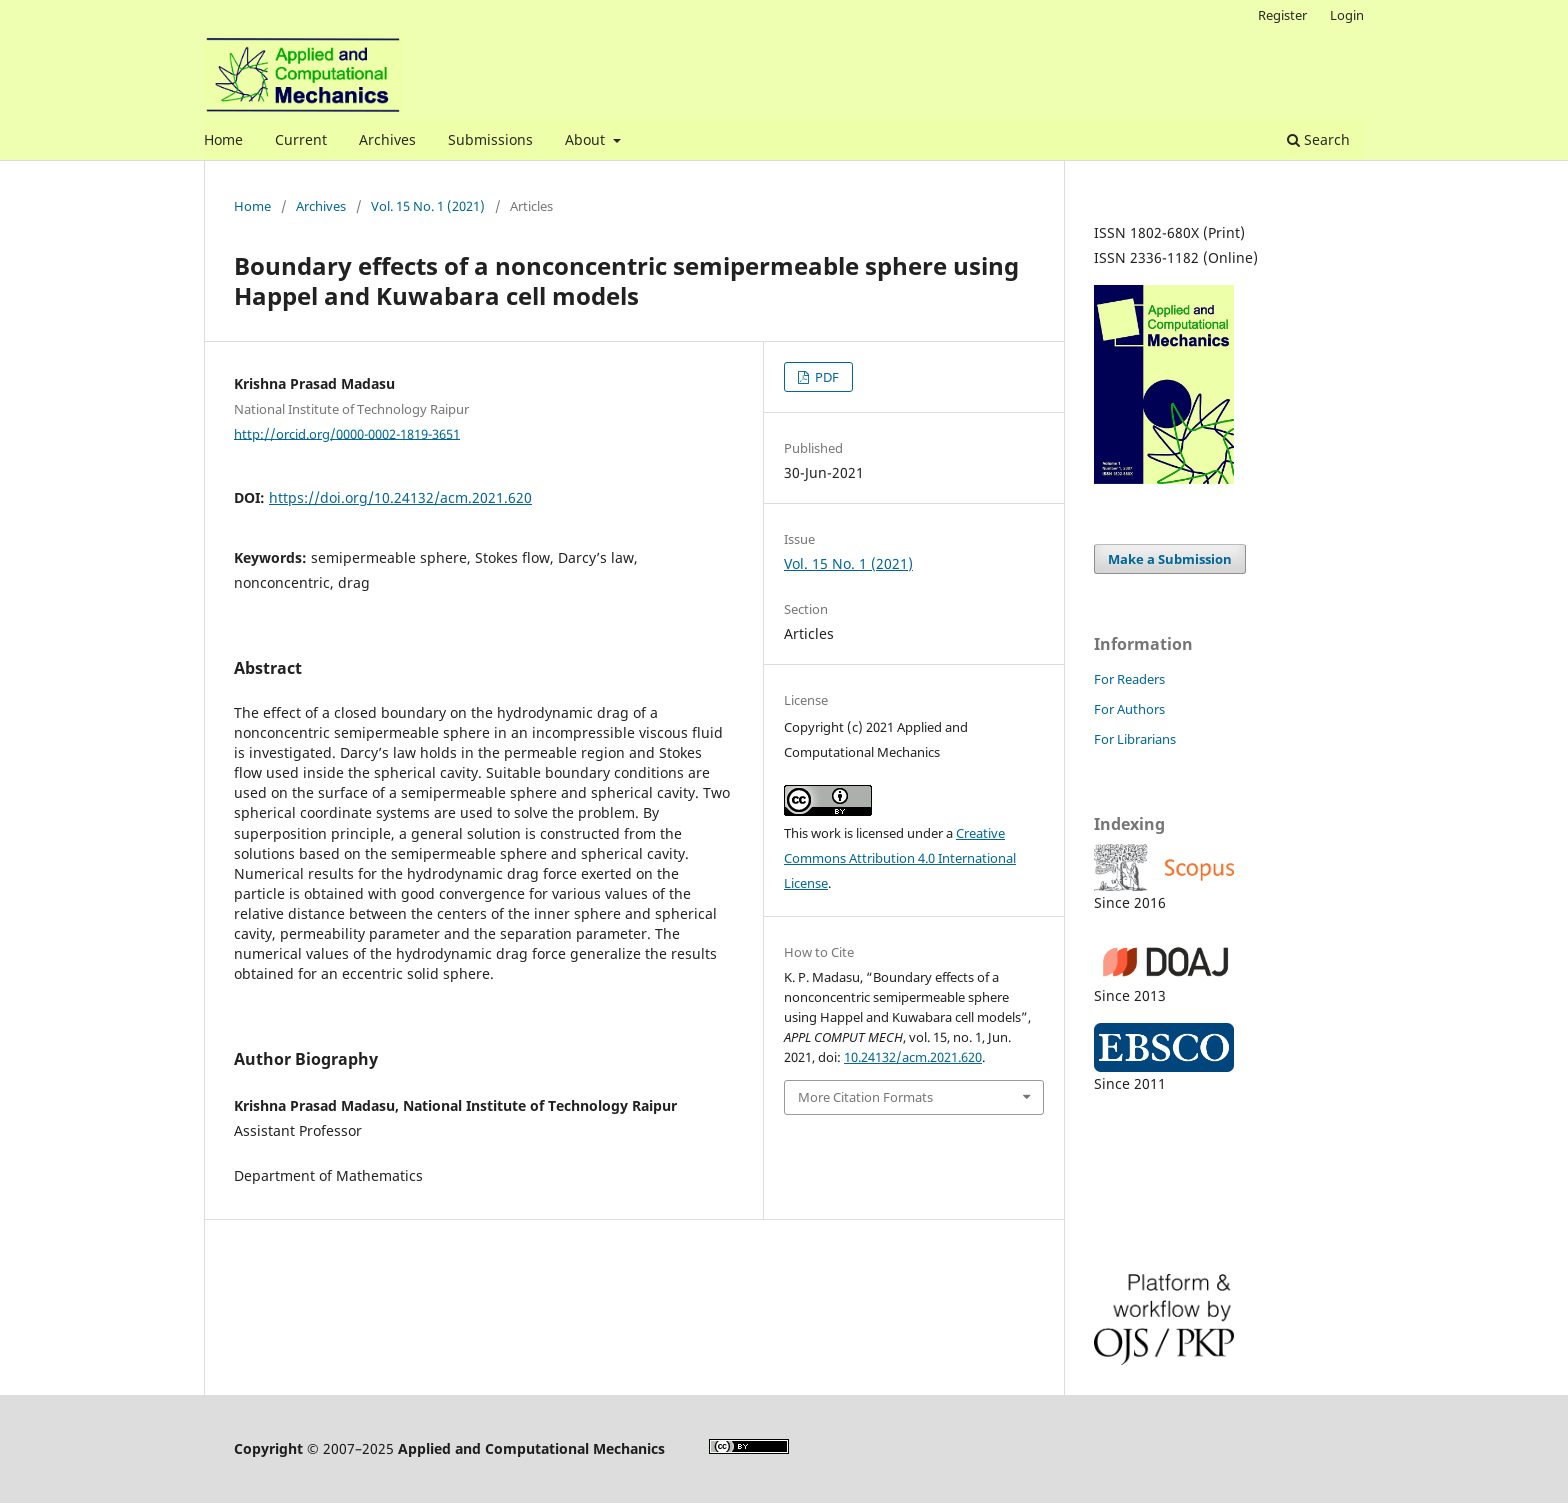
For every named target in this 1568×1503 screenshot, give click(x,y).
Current (301, 139)
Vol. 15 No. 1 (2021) (428, 206)
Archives (387, 139)
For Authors (1129, 709)
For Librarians (1135, 739)
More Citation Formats (865, 1097)
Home (223, 139)
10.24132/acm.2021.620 (913, 1057)
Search (1318, 139)
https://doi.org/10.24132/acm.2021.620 (400, 497)
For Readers (1129, 679)
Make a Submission (1170, 559)
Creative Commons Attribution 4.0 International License (900, 858)
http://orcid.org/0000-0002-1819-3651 (347, 433)
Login (1347, 15)
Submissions (490, 139)
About (587, 139)
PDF (825, 377)
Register (1282, 15)
